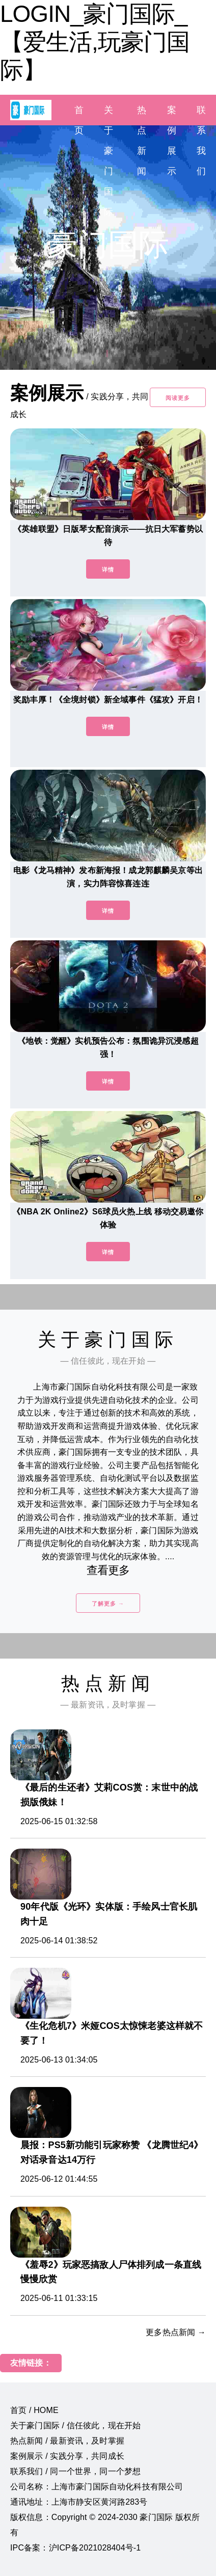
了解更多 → (108, 1604)
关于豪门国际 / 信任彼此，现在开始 (75, 2425)
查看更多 (108, 1570)
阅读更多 (178, 398)
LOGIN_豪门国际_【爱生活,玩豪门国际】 (95, 42)
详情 (108, 569)
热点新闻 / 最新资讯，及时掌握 (67, 2440)
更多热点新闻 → (176, 2332)
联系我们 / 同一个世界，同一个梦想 (75, 2471)
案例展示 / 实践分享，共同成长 (67, 2456)
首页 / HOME (34, 2410)
